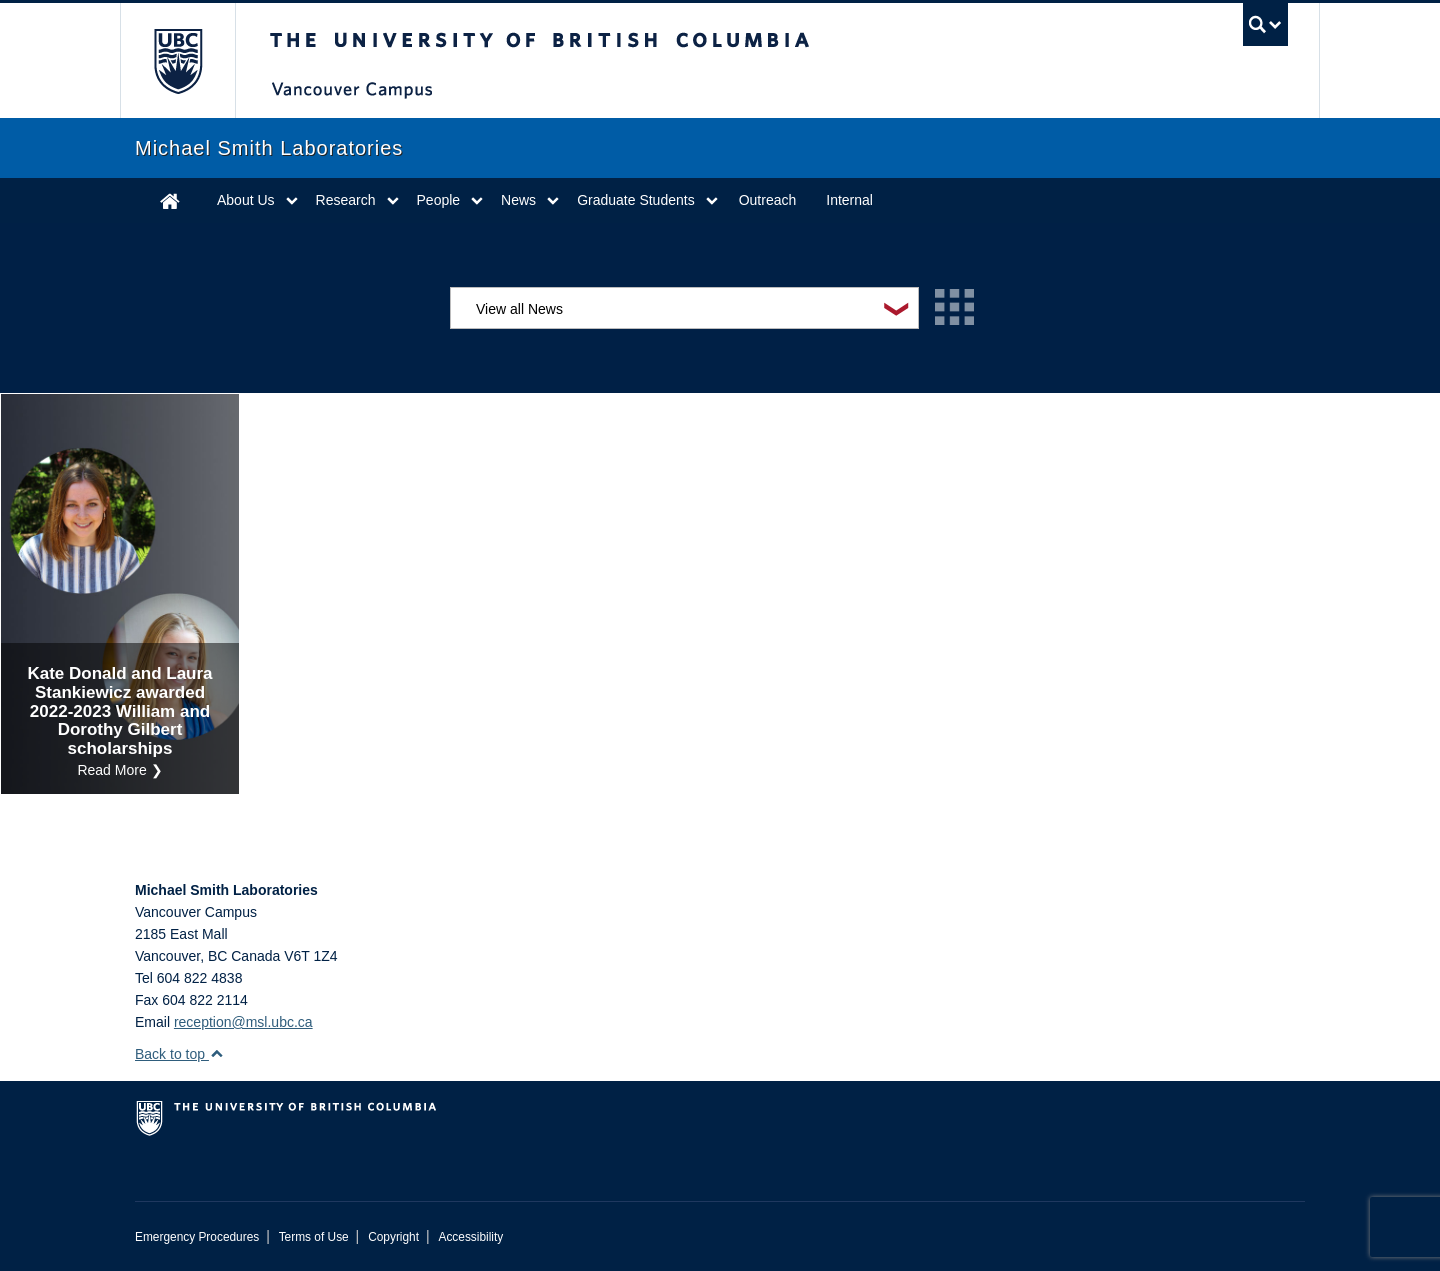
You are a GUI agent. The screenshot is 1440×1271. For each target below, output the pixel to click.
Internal (849, 200)
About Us (246, 200)
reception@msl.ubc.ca (243, 1022)
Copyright (393, 1237)
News (518, 200)
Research (346, 200)
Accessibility (470, 1237)
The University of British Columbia (177, 60)
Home (170, 200)
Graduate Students (636, 200)
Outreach (768, 200)
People (439, 200)
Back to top (179, 1054)
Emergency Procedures (197, 1237)
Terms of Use (314, 1237)
